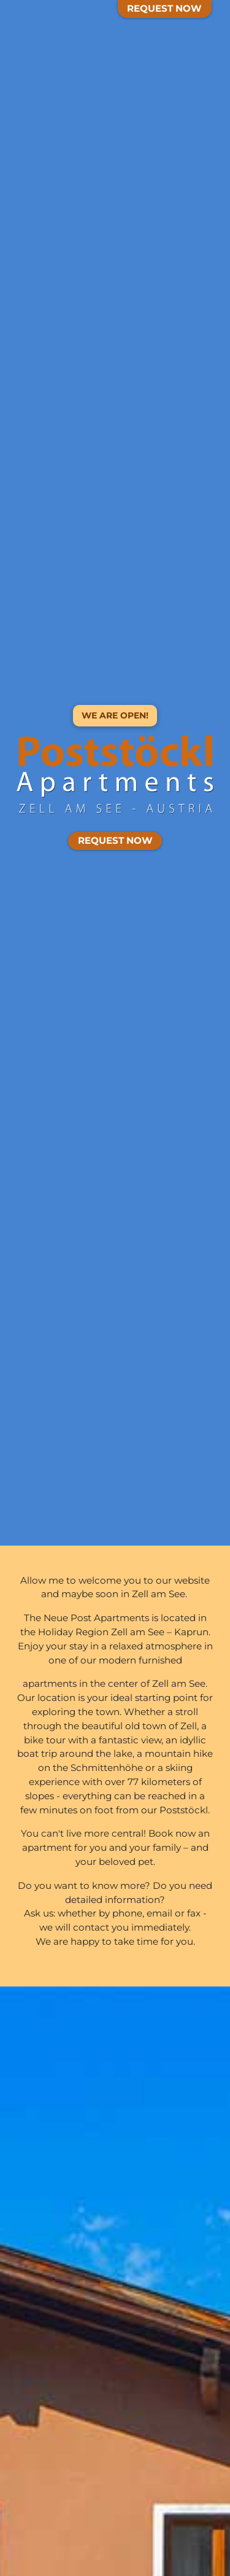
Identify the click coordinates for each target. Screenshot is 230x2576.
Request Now (164, 8)
